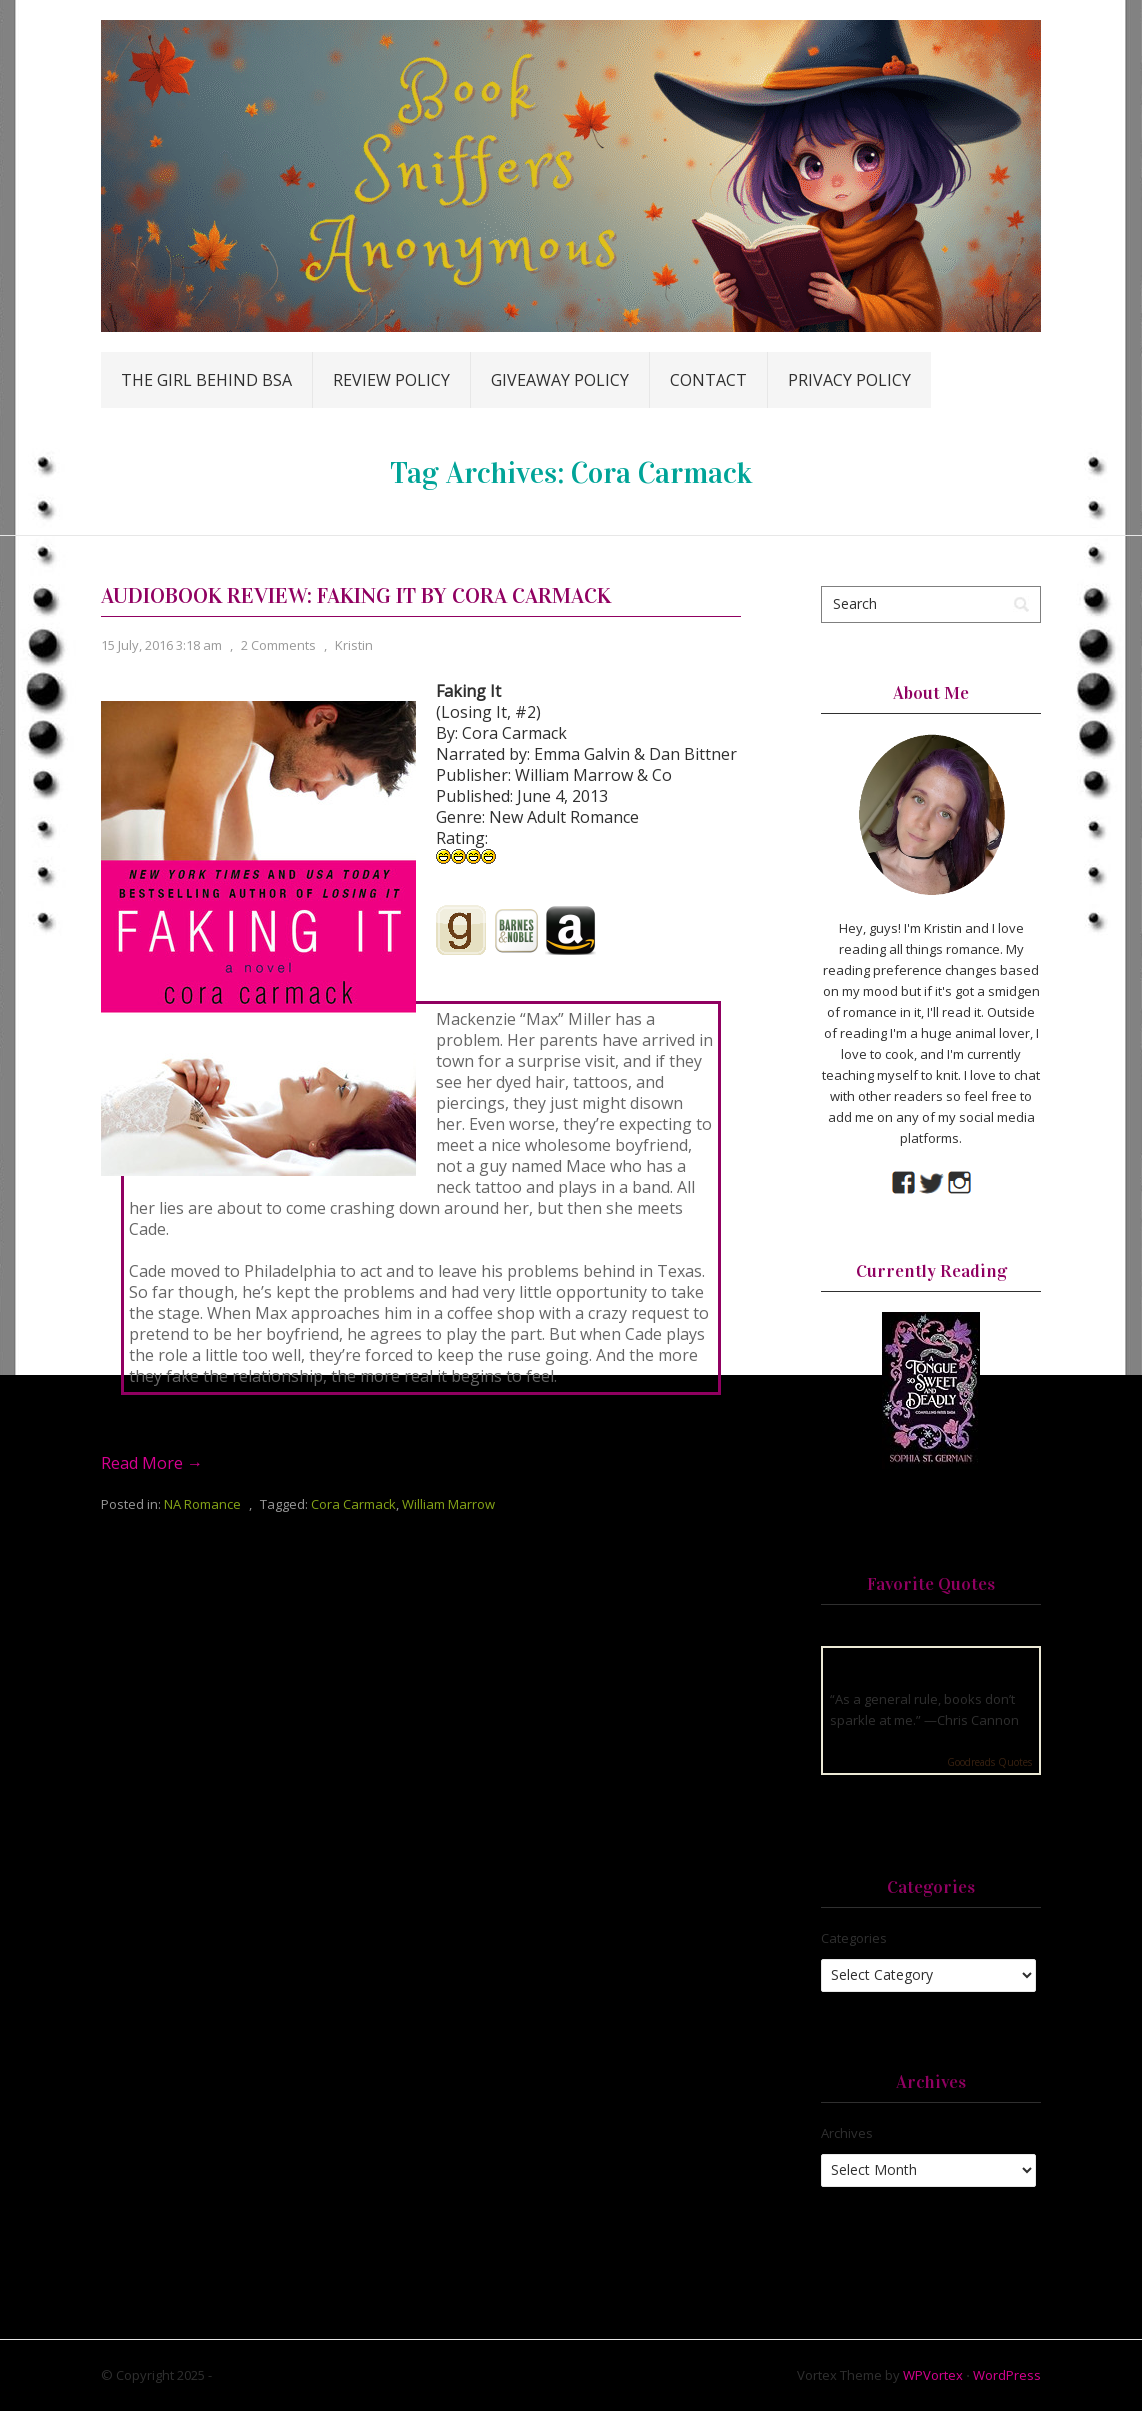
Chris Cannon (978, 1720)
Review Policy (391, 380)
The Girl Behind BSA (206, 380)
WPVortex (933, 2375)
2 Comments (278, 645)
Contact (708, 380)
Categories (854, 1938)
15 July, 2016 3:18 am (161, 645)
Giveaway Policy (560, 380)
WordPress (1007, 2375)
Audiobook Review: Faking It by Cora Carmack (356, 595)
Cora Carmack (353, 1504)
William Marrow (448, 1504)
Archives (847, 2133)
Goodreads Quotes (989, 1762)
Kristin (354, 645)
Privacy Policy (849, 380)
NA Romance (202, 1504)
